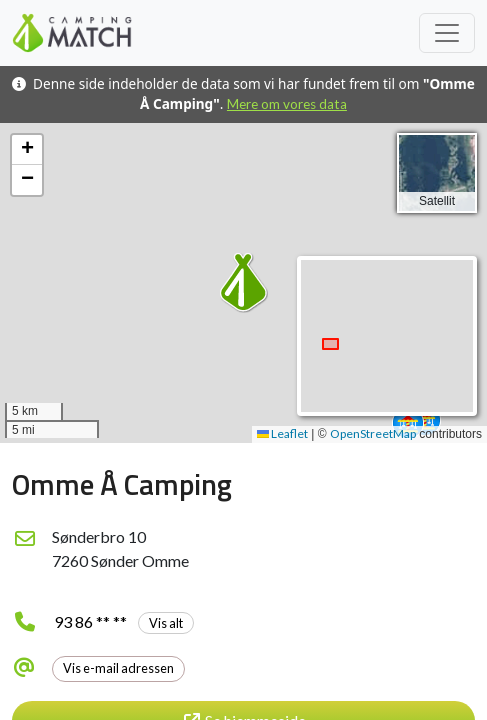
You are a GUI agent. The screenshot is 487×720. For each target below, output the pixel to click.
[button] (408, 423)
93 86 (124, 621)
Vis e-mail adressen (118, 668)
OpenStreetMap (373, 433)
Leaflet (282, 433)
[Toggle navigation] (447, 33)
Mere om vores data (287, 104)
